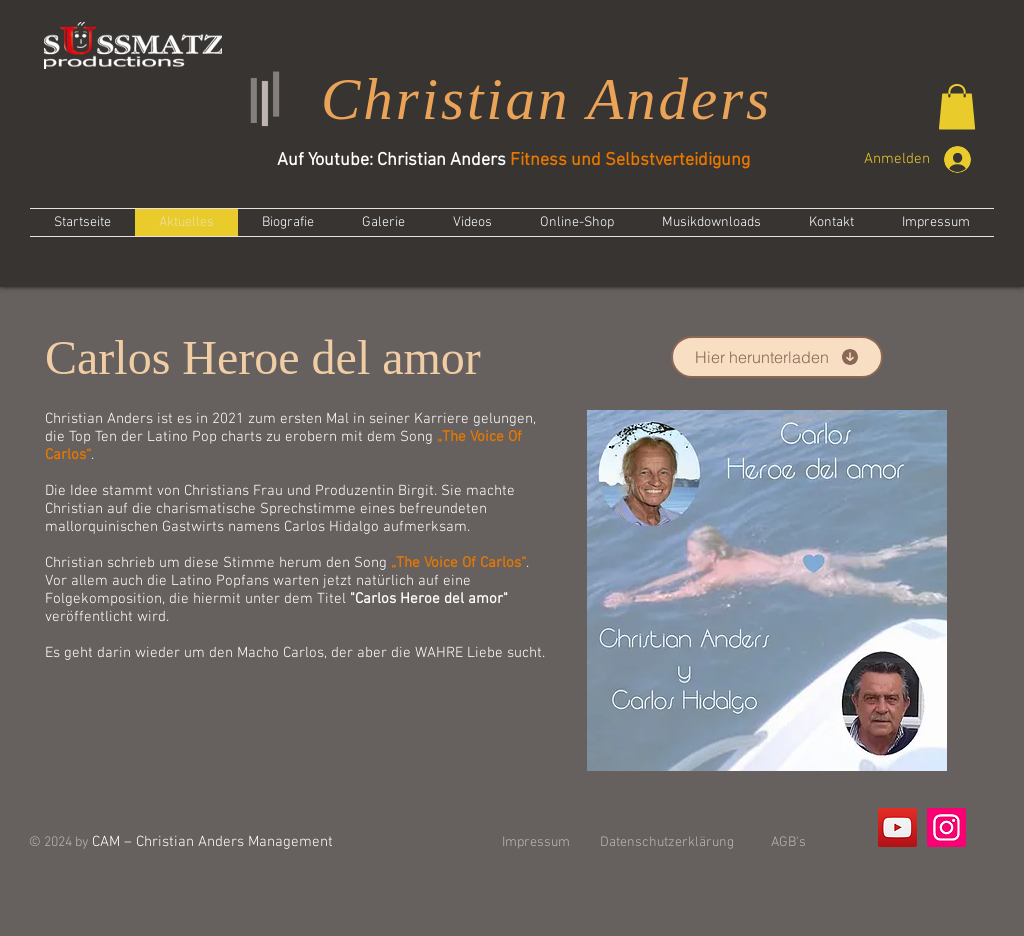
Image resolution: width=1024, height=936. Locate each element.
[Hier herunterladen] (777, 357)
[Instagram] (946, 827)
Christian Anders (546, 99)
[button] (957, 106)
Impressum (536, 842)
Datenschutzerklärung (667, 842)
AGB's (788, 842)
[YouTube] (897, 827)
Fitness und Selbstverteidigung (630, 160)
